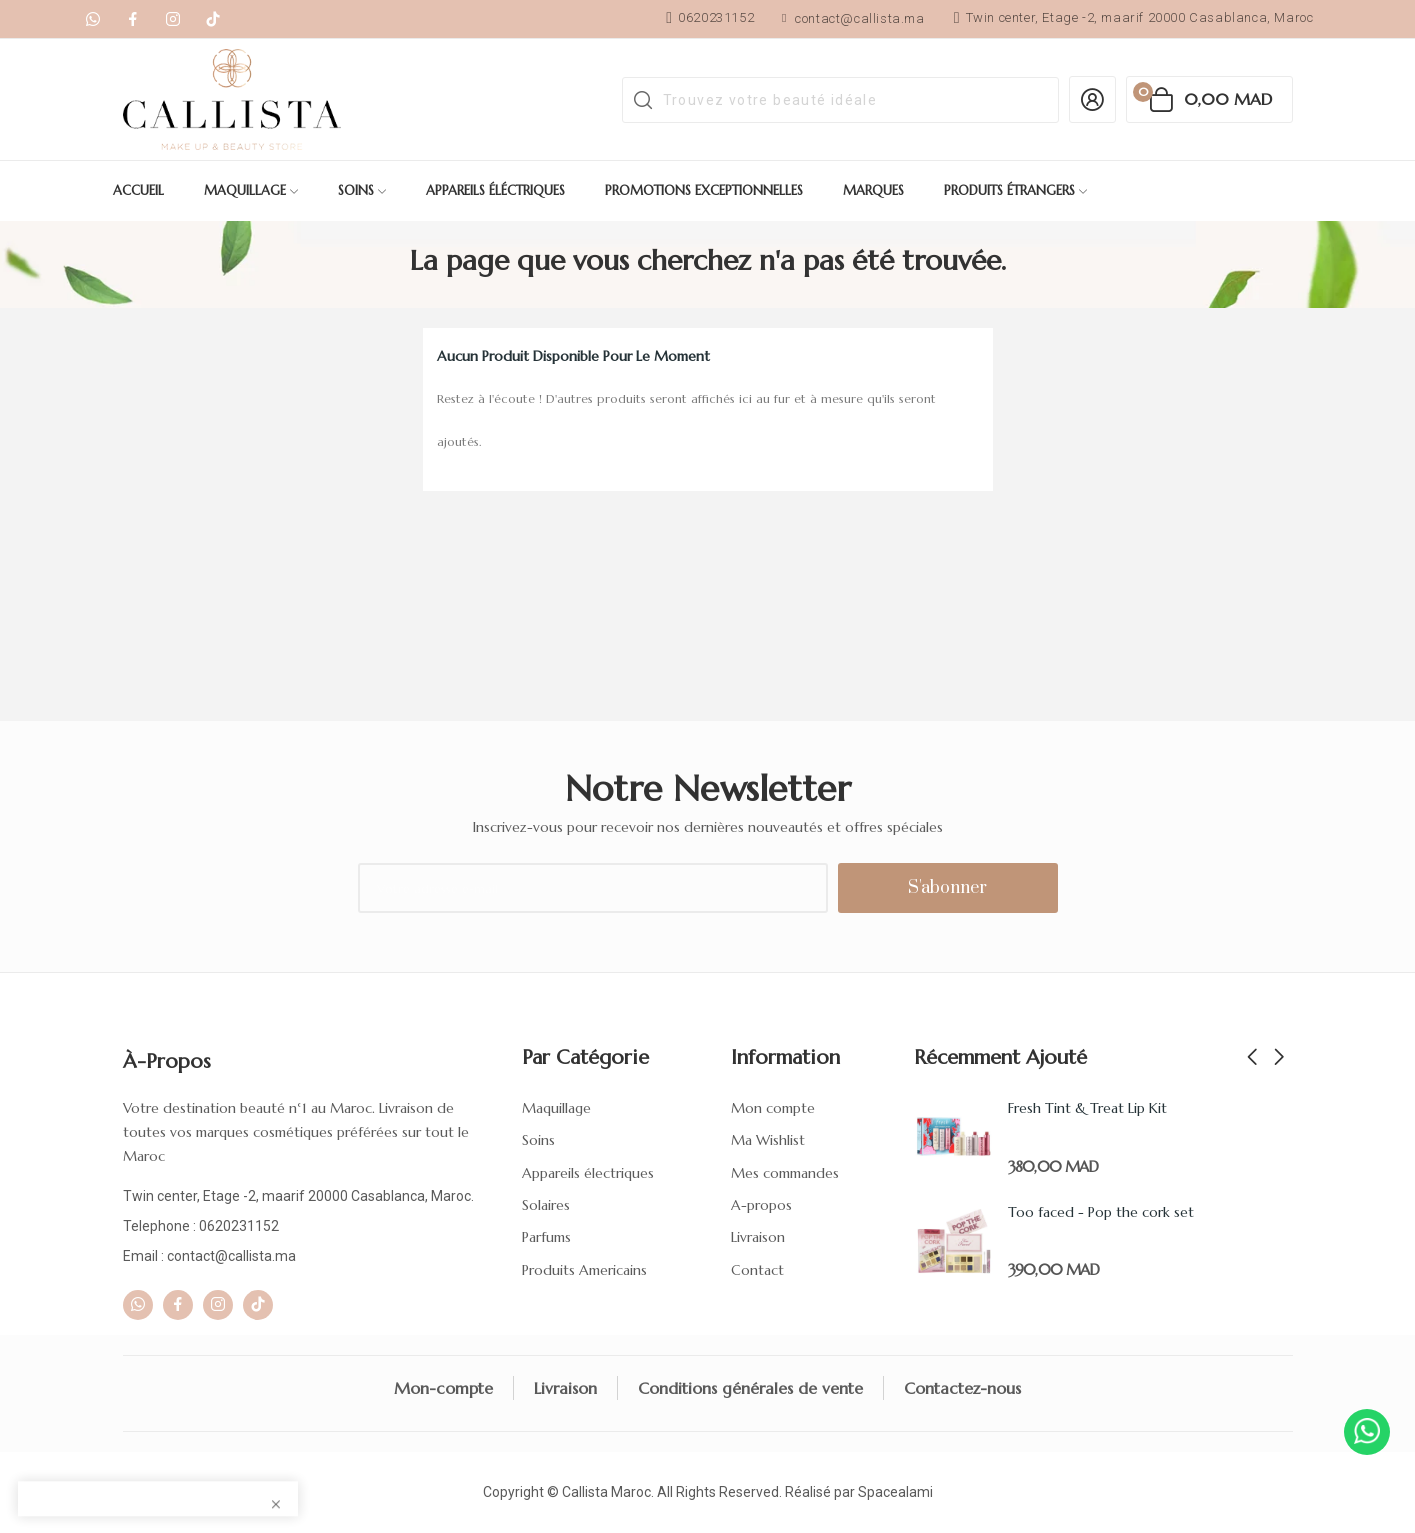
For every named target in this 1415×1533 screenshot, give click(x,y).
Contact (757, 1270)
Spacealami (895, 1492)
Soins (538, 1140)
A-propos (761, 1205)
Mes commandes (785, 1173)
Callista (585, 1492)
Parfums (546, 1237)
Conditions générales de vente (750, 1388)
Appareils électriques (588, 1173)
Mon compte (773, 1108)
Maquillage (556, 1108)
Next (1279, 1058)
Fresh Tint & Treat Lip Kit (1087, 1108)
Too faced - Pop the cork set (1101, 1212)
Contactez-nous (962, 1388)
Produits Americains (584, 1270)
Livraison (758, 1237)
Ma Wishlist (768, 1140)
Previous (1252, 1058)
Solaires (546, 1205)
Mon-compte (443, 1388)
